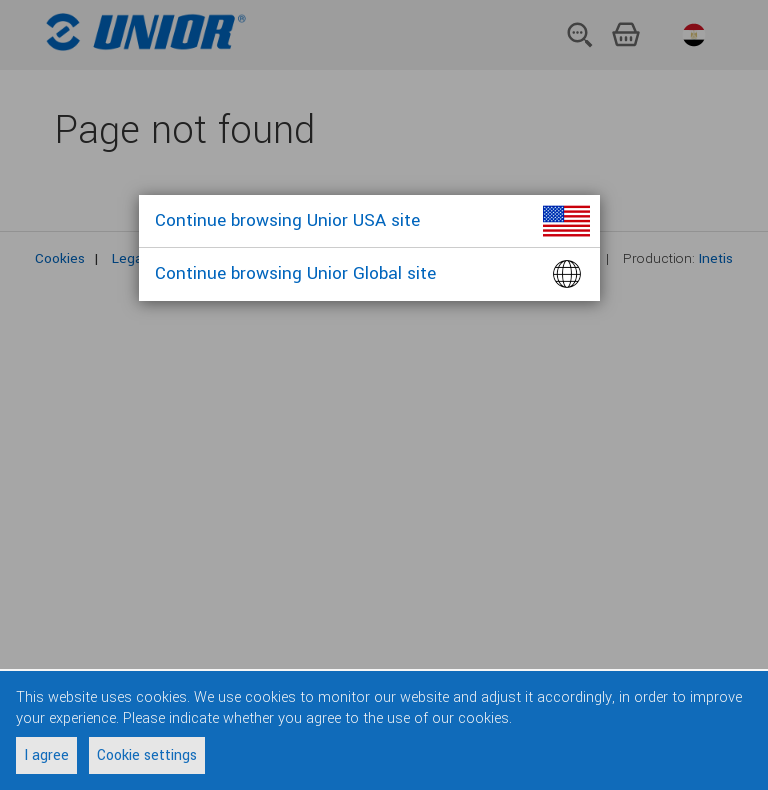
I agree (46, 755)
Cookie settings (147, 755)
